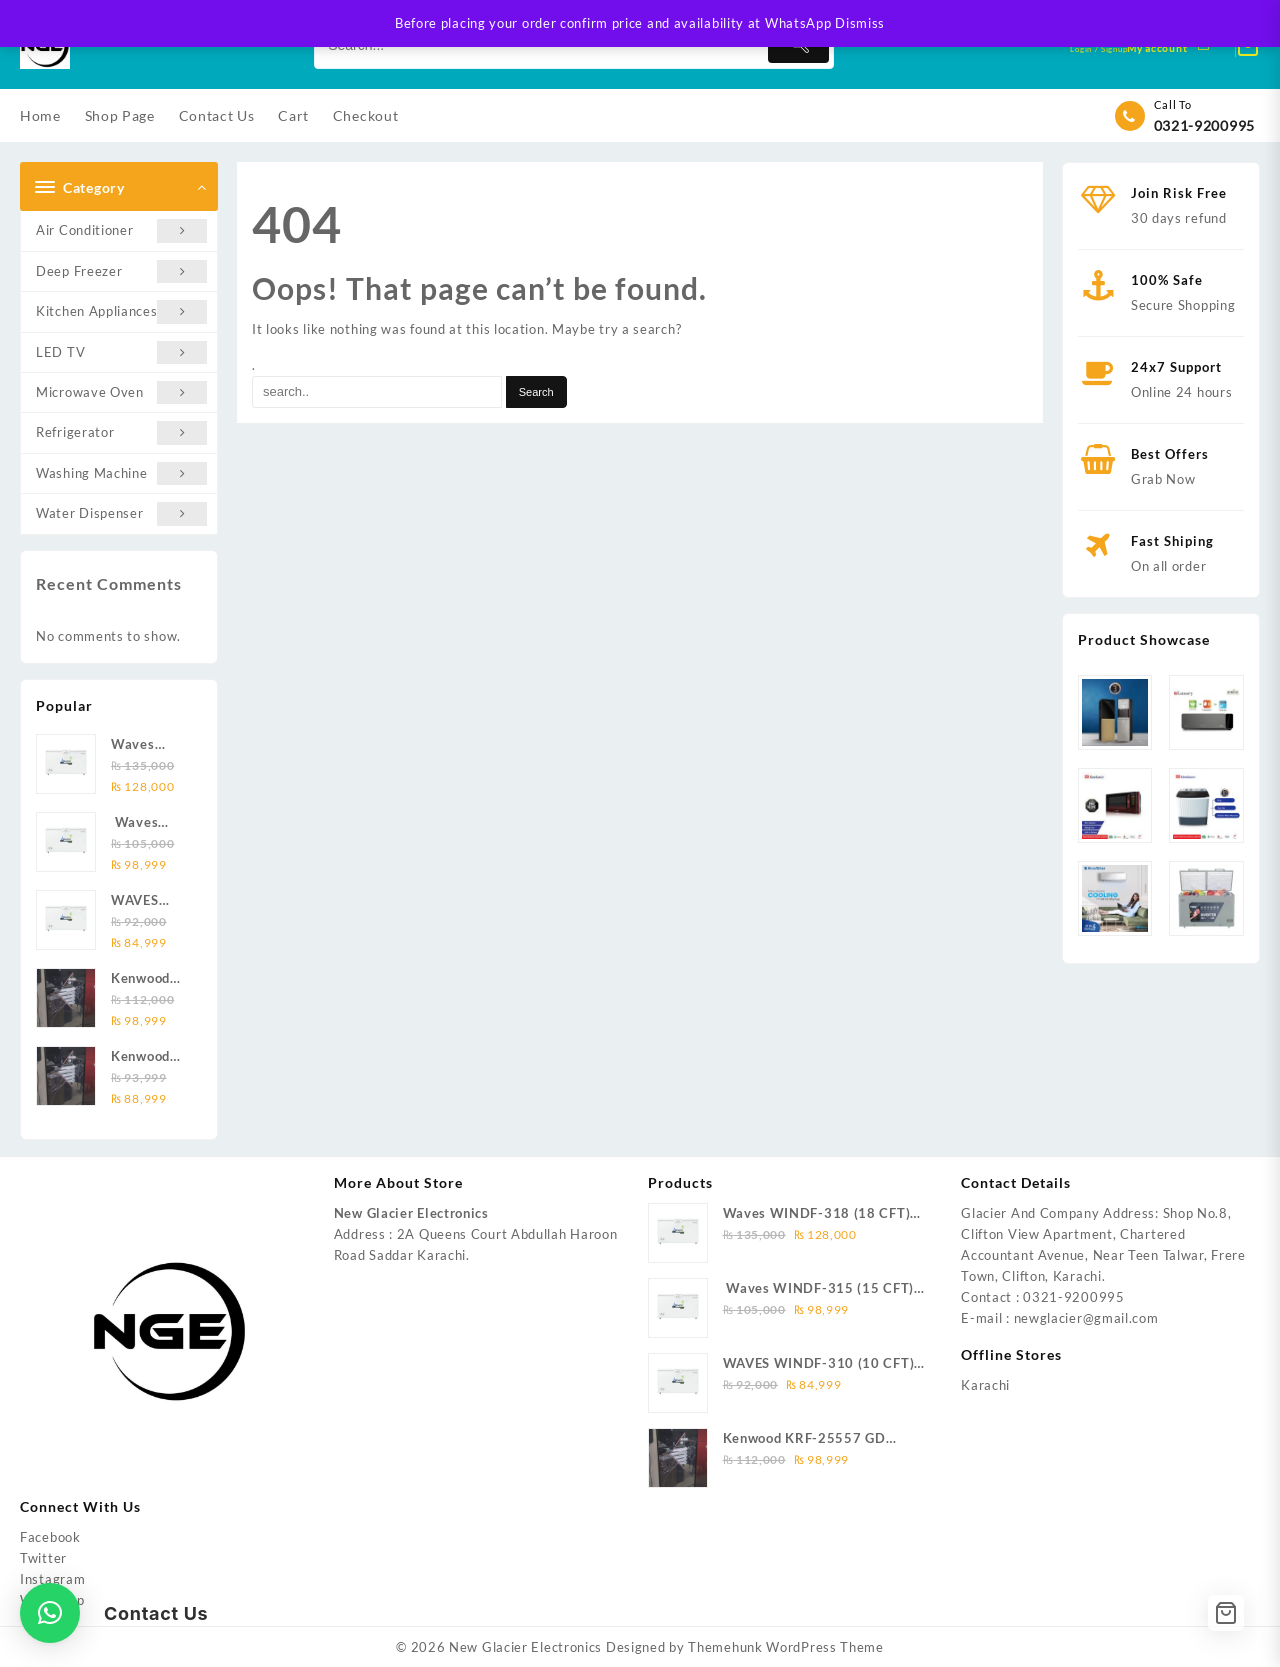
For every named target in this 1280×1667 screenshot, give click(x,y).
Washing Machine (121, 473)
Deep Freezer (121, 271)
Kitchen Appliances (121, 311)
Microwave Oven (121, 392)
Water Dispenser (121, 513)
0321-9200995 (1204, 125)
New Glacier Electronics (525, 1647)
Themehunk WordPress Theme (786, 1647)
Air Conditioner (121, 230)
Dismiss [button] (860, 23)
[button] (50, 1613)
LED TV (121, 352)
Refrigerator (121, 432)
